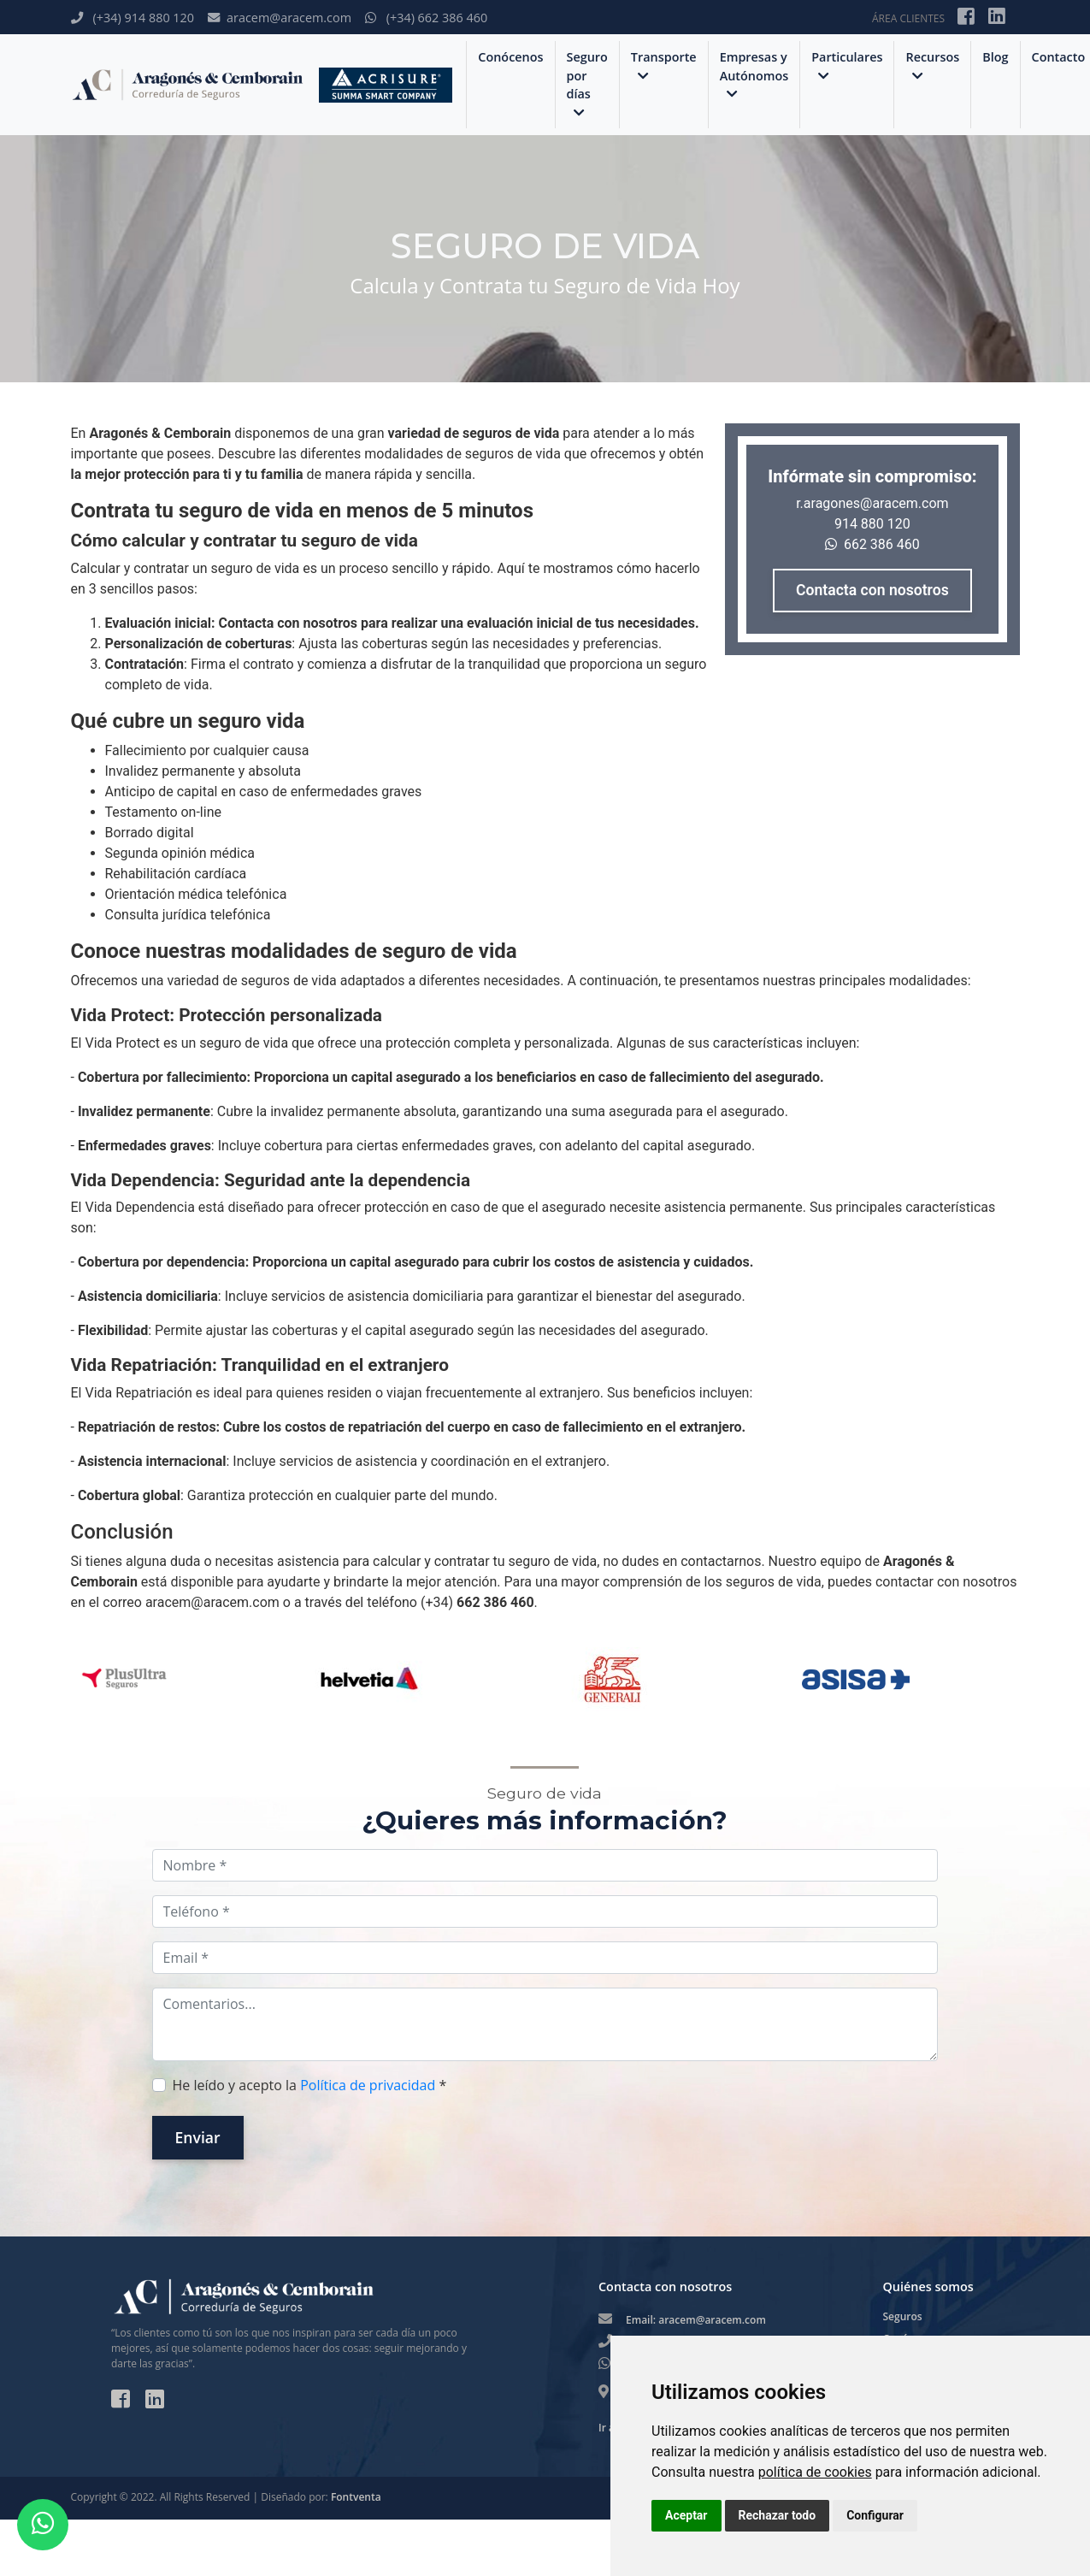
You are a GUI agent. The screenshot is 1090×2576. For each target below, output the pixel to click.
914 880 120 (872, 524)
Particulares (846, 65)
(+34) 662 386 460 (426, 17)
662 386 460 (872, 544)
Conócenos (510, 57)
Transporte (664, 65)
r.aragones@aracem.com (872, 503)
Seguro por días (587, 84)
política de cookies (815, 2472)
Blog (995, 57)
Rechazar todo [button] (777, 2515)
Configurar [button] (875, 2515)
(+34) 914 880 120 (132, 17)
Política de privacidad (367, 2085)
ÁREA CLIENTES (908, 18)
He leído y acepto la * (310, 2085)
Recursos (932, 65)
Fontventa (356, 2497)
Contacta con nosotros (872, 590)
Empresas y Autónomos (754, 75)
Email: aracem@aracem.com (696, 2320)
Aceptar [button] (686, 2515)
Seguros (902, 2316)
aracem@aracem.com (279, 17)
